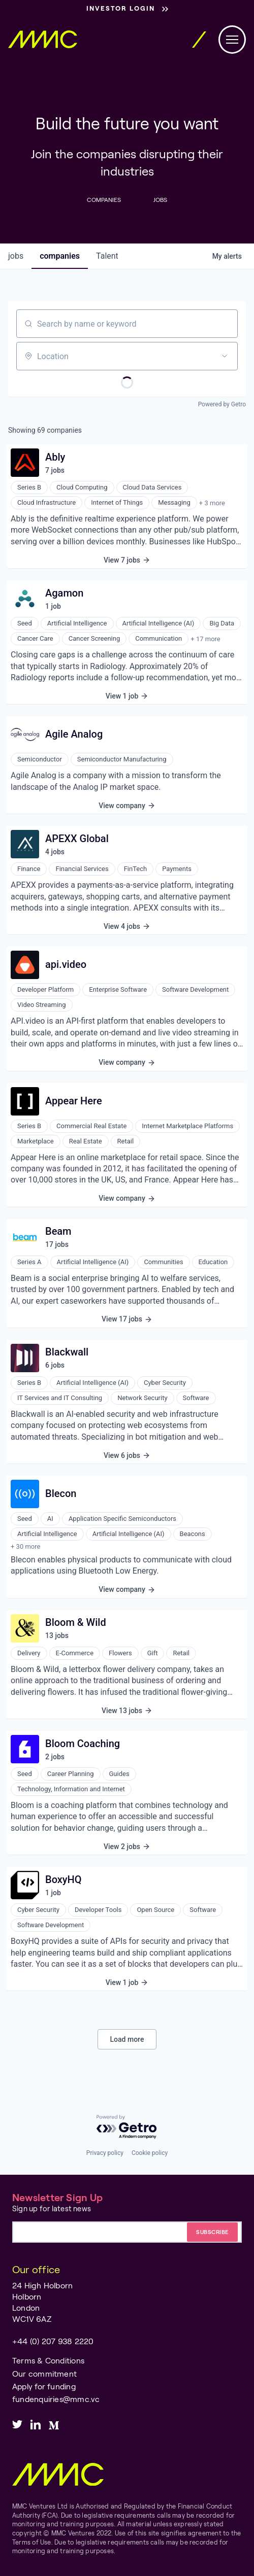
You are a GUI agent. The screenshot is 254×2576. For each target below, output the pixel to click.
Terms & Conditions (48, 2360)
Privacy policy (104, 2152)
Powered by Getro (222, 404)
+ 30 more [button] (25, 1546)
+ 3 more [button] (212, 503)
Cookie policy (150, 2152)
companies (60, 256)
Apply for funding (44, 2386)
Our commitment (44, 2373)
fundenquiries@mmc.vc (56, 2399)
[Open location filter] (224, 356)
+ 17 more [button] (205, 639)
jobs (15, 256)
